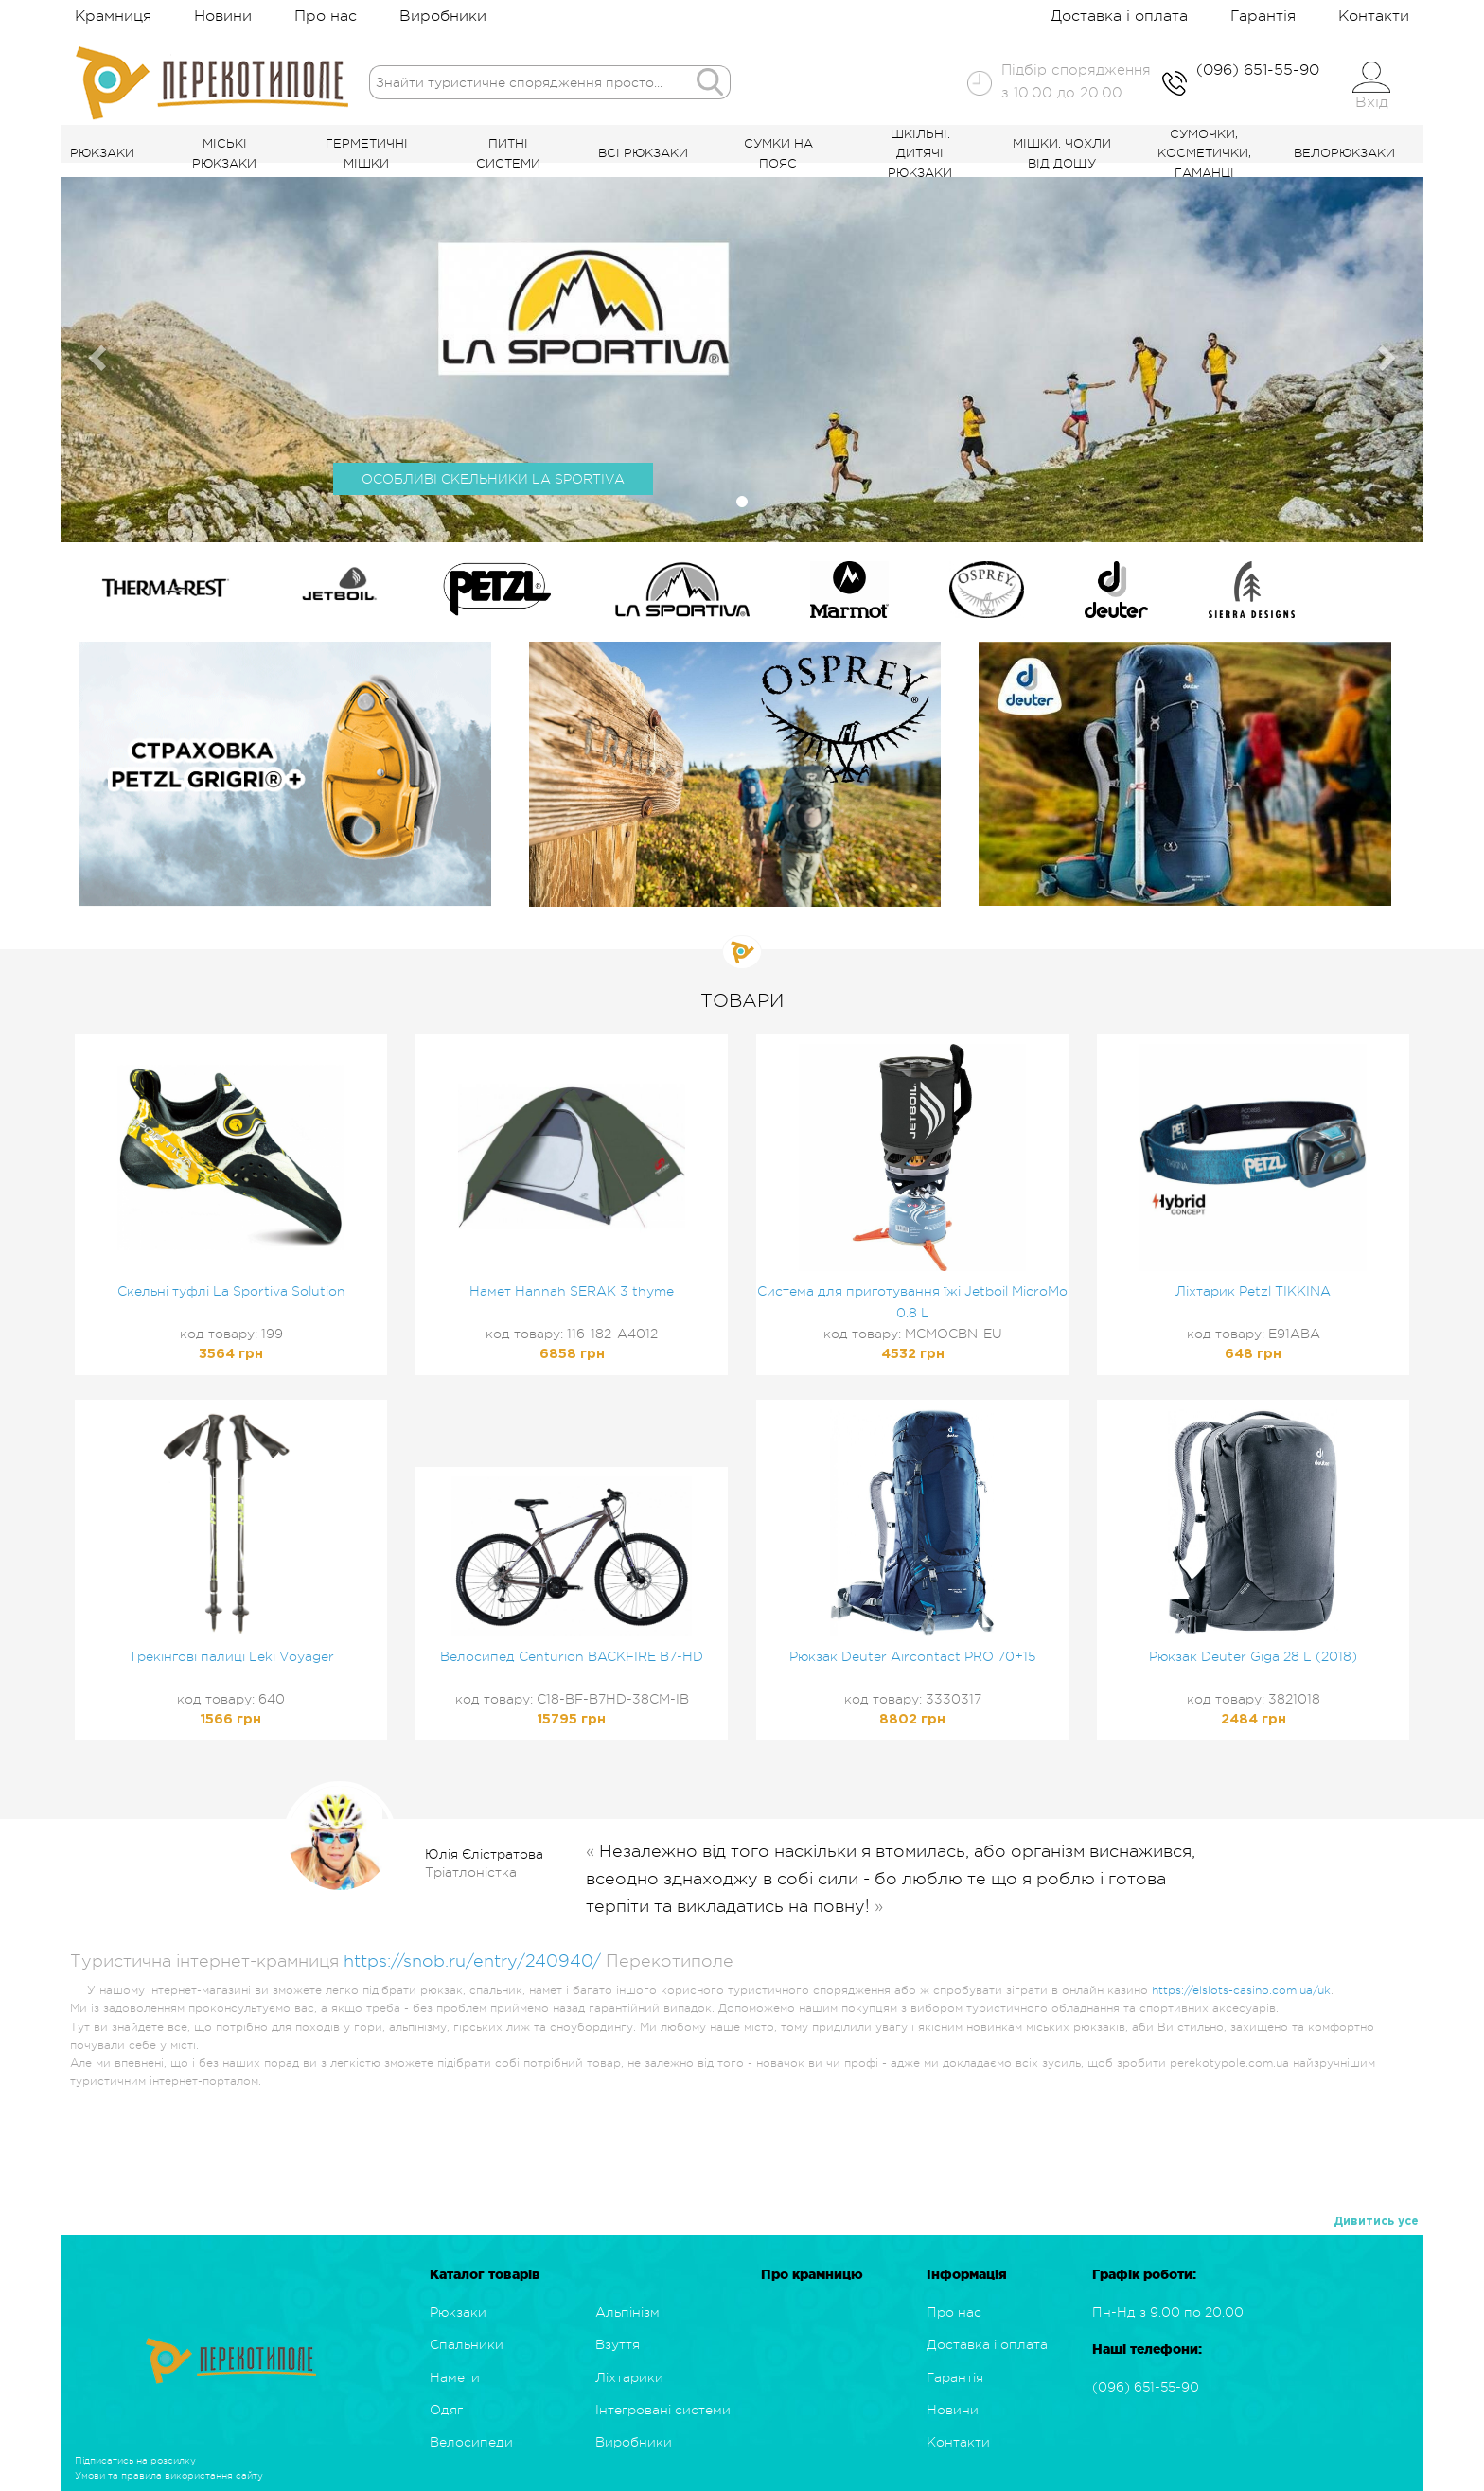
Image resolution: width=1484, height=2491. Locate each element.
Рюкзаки (102, 153)
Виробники (442, 16)
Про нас (325, 16)
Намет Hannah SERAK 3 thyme (571, 1290)
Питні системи (508, 153)
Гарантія (1263, 16)
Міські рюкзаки (224, 153)
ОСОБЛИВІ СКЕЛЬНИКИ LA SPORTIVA (493, 478)
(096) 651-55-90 (1145, 2386)
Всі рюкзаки (643, 153)
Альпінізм (627, 2312)
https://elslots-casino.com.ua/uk (1241, 1990)
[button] (95, 352)
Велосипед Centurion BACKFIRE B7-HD (571, 1656)
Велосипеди (471, 2441)
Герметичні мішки (367, 153)
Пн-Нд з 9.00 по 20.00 (1168, 2312)
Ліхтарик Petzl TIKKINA (1253, 1290)
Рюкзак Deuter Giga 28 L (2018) (1253, 1656)
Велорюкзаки (1344, 153)
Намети (455, 2377)
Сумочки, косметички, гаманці (1204, 154)
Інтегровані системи (663, 2409)
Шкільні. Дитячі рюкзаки (920, 154)
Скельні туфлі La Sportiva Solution (231, 1290)
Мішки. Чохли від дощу (1062, 153)
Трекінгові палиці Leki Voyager (231, 1656)
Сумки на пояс (778, 153)
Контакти (1373, 16)
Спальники (467, 2344)
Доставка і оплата (1119, 16)
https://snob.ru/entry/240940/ (472, 1961)
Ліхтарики (629, 2377)
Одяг (446, 2409)
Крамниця (113, 16)
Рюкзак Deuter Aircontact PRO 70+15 (912, 1656)
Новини (223, 16)
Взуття (617, 2344)
